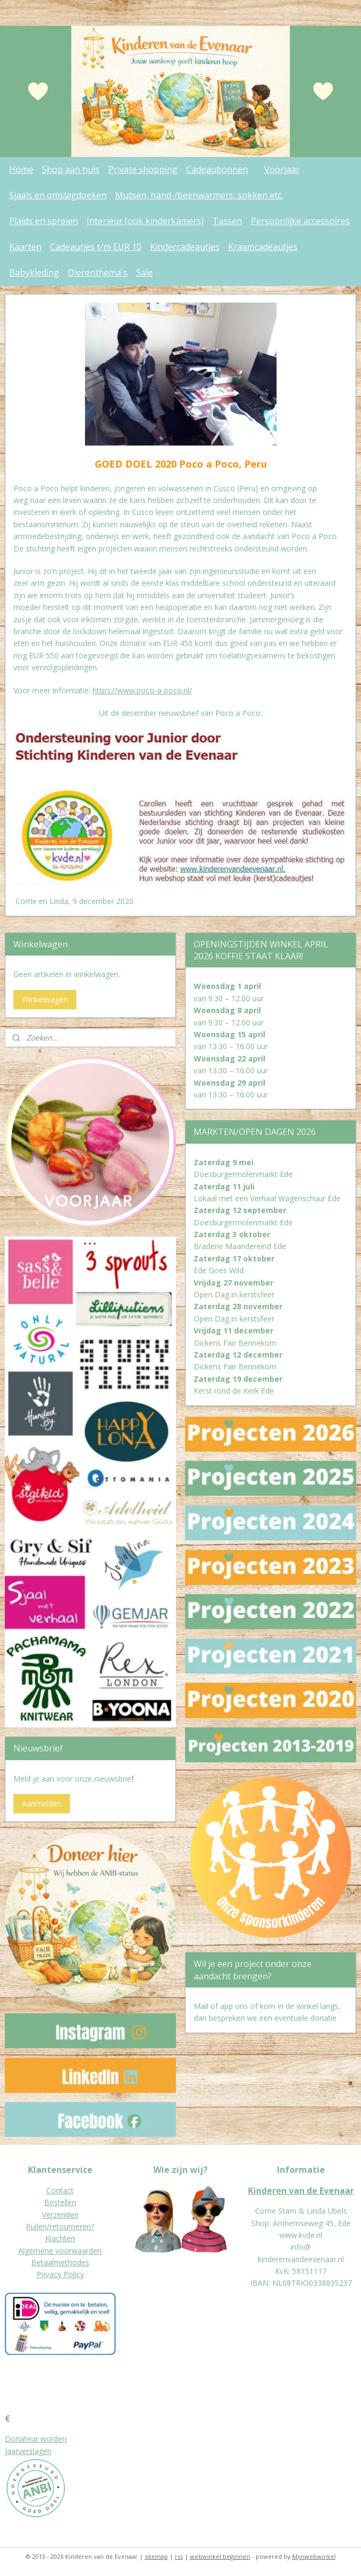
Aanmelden (41, 1803)
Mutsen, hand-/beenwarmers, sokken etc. (199, 195)
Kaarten (25, 247)
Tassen (227, 221)
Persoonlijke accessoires (300, 221)
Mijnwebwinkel (314, 2556)
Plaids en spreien (43, 221)
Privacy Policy (60, 2274)
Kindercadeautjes (185, 247)
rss (179, 2556)
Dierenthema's (98, 272)
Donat (16, 2439)
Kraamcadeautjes (263, 247)
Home (21, 169)
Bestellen (60, 2202)
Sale (144, 272)
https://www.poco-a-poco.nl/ (142, 690)
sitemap (156, 2556)
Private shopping (143, 169)
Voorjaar (282, 169)
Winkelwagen (45, 999)
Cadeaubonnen (217, 169)
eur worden (47, 2439)
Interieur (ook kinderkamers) (145, 221)
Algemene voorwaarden (60, 2250)
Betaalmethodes (60, 2262)
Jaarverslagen (28, 2451)
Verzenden (60, 2214)
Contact (60, 2190)
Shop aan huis (71, 169)
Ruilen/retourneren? (60, 2226)
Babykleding (34, 272)
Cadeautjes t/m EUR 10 (95, 247)
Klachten (60, 2238)
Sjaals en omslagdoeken (58, 195)
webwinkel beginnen (220, 2556)
